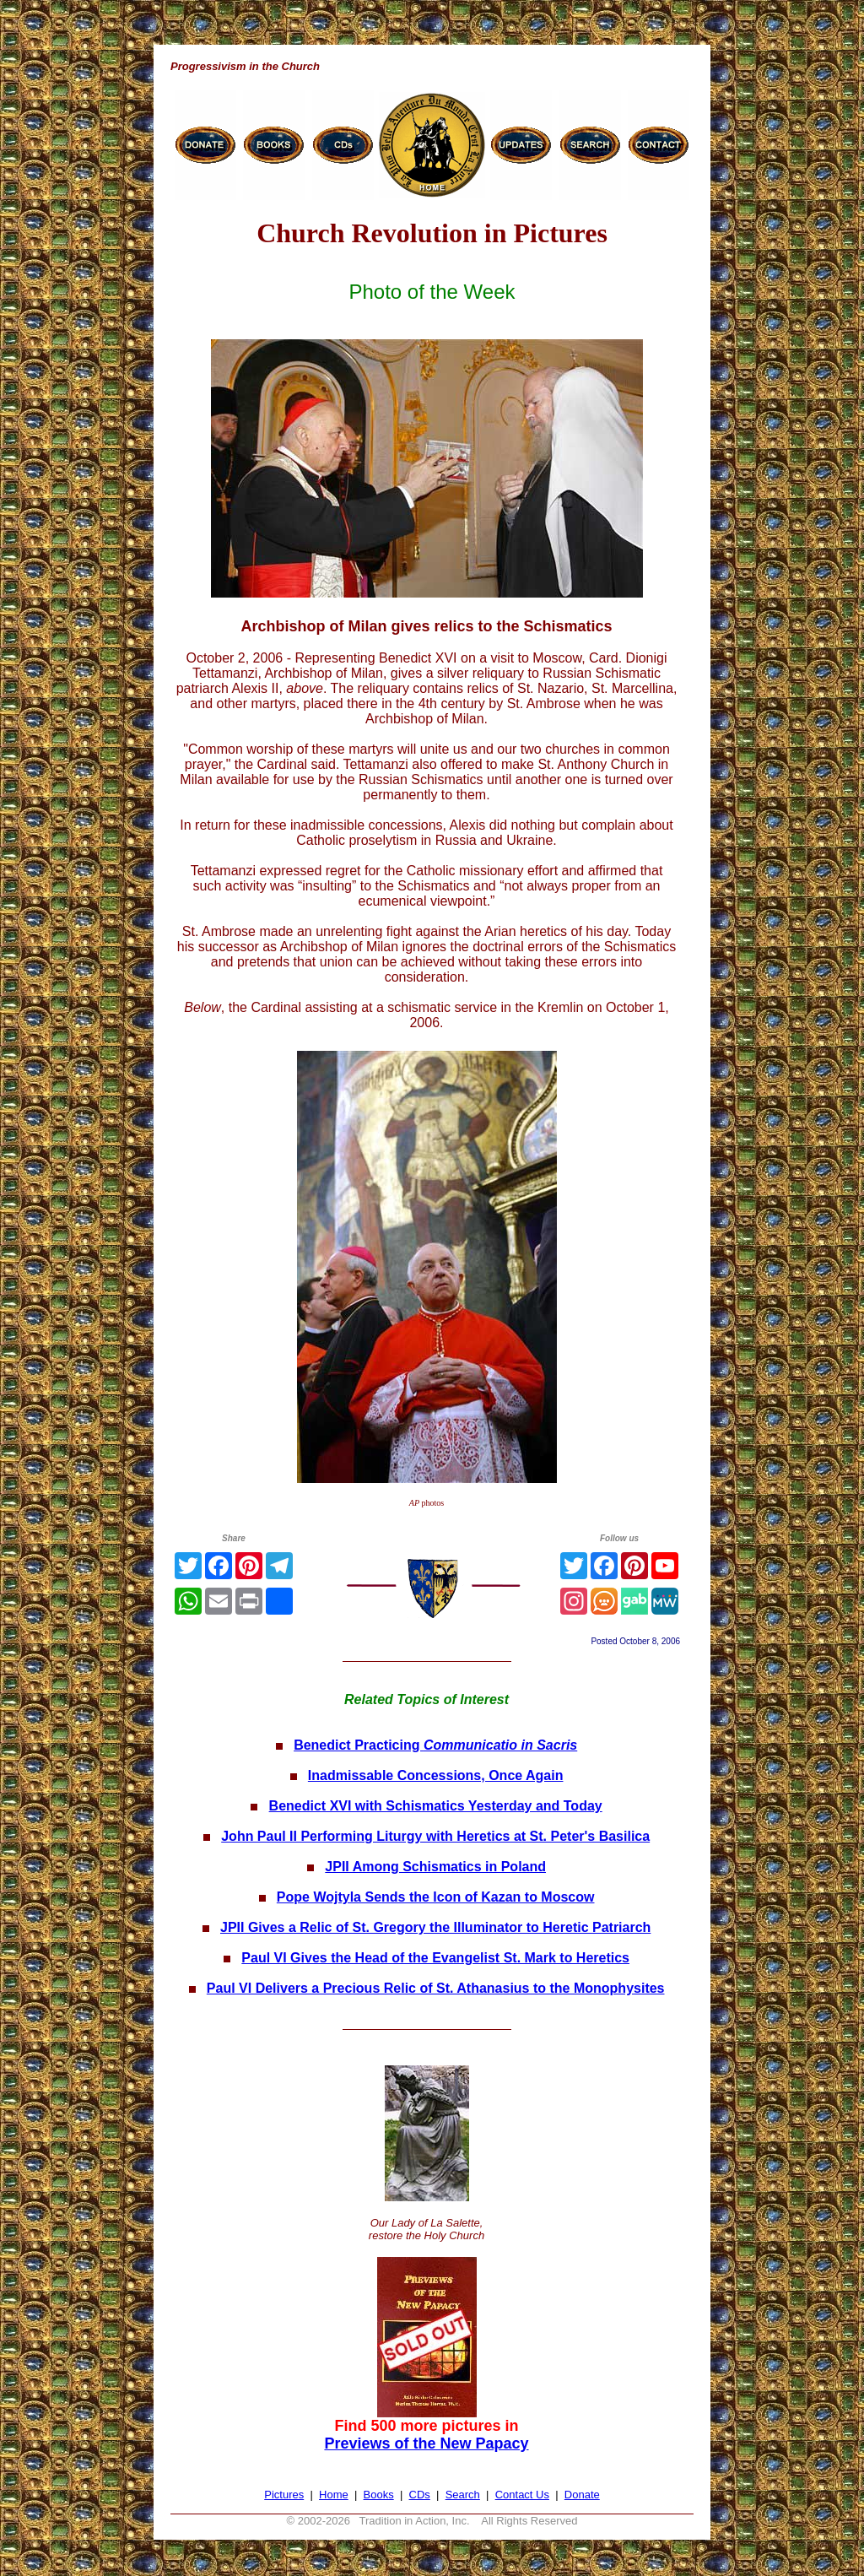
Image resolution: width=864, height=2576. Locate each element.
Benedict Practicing (435, 1745)
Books (379, 2494)
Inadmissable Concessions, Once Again (436, 1775)
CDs (419, 2494)
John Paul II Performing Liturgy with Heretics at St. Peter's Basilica (435, 1836)
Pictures (284, 2494)
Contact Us (522, 2494)
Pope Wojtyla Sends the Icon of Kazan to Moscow (436, 1897)
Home (333, 2494)
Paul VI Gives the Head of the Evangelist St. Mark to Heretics (435, 1958)
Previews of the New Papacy (426, 2443)
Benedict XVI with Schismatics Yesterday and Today (435, 1806)
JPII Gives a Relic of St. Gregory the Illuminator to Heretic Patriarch (435, 1927)
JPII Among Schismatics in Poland (435, 1866)
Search (463, 2494)
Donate (582, 2494)
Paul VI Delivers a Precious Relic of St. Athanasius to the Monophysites (436, 1988)
